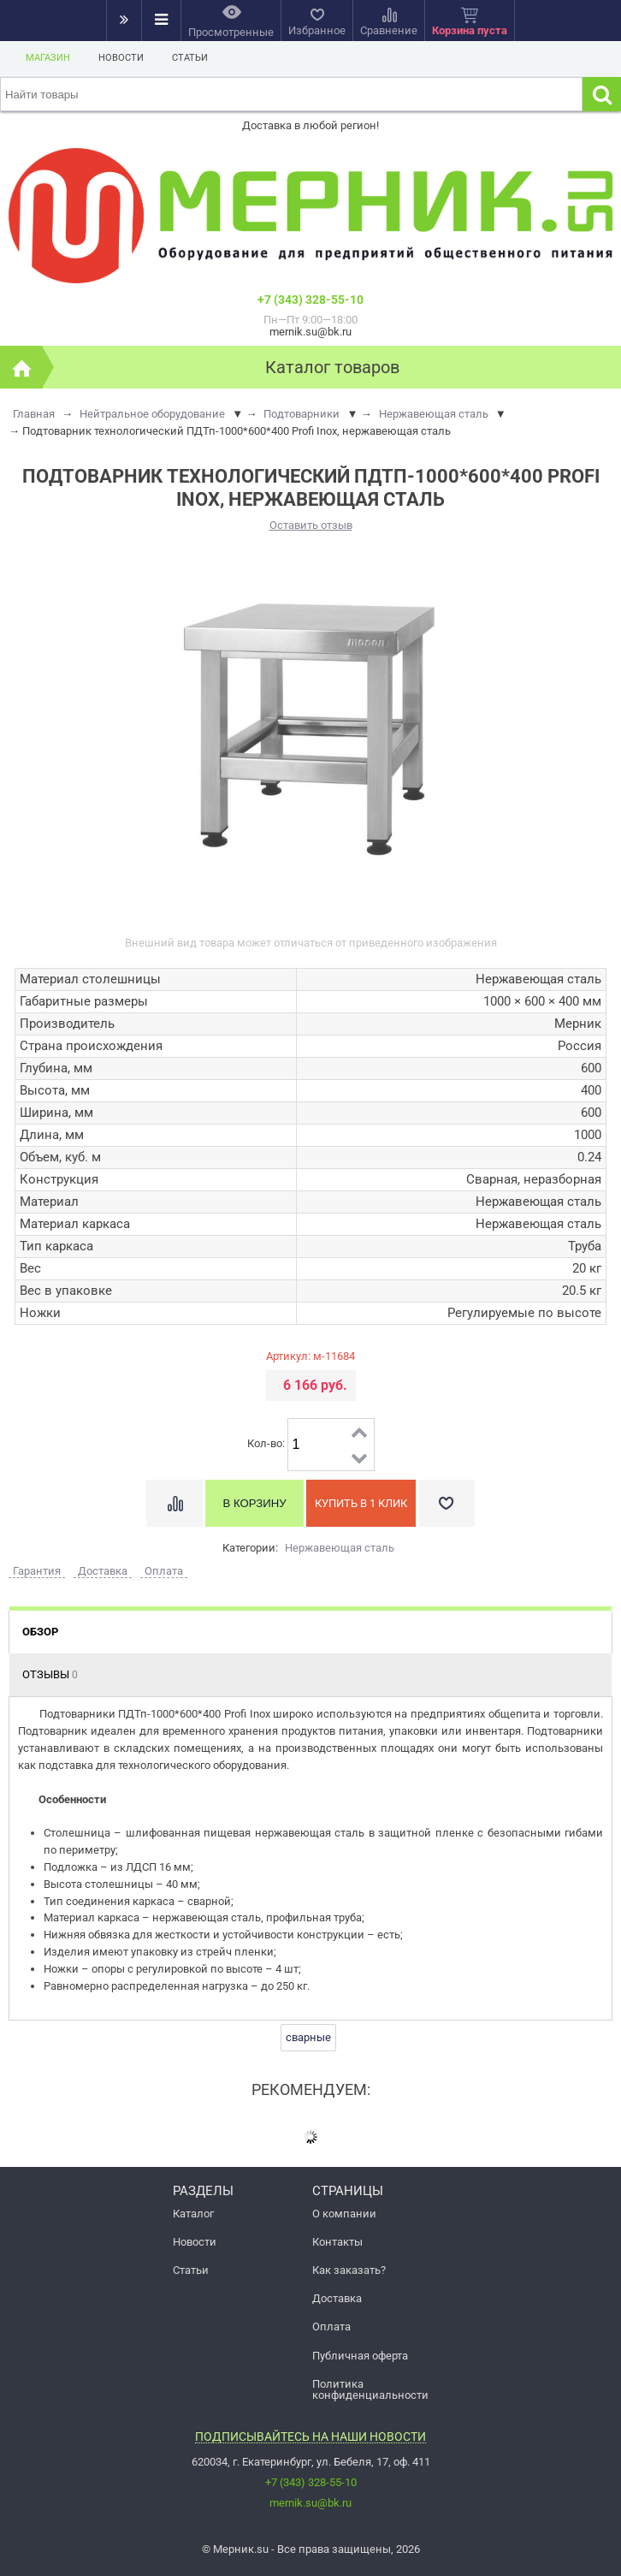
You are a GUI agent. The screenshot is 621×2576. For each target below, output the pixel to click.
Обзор (40, 1631)
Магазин (48, 57)
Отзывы (50, 1674)
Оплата (331, 2326)
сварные (308, 2037)
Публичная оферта (360, 2355)
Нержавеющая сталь (339, 1547)
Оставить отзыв (310, 525)
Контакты (337, 2241)
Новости (121, 57)
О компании (344, 2213)
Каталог (193, 2213)
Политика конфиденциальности (370, 2389)
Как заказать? (349, 2270)
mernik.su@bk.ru (310, 2502)
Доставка (337, 2298)
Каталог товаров (332, 367)
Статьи (190, 57)
